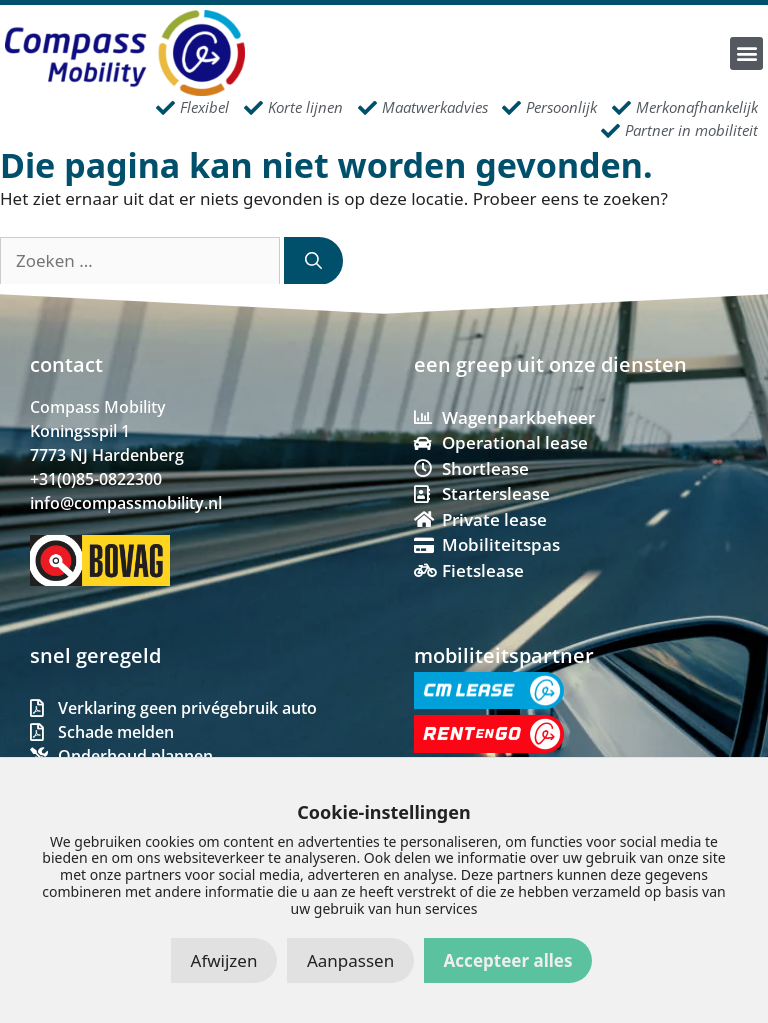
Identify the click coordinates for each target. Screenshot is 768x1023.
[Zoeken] (313, 261)
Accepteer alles (508, 960)
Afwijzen (224, 960)
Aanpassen (350, 960)
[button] (746, 53)
